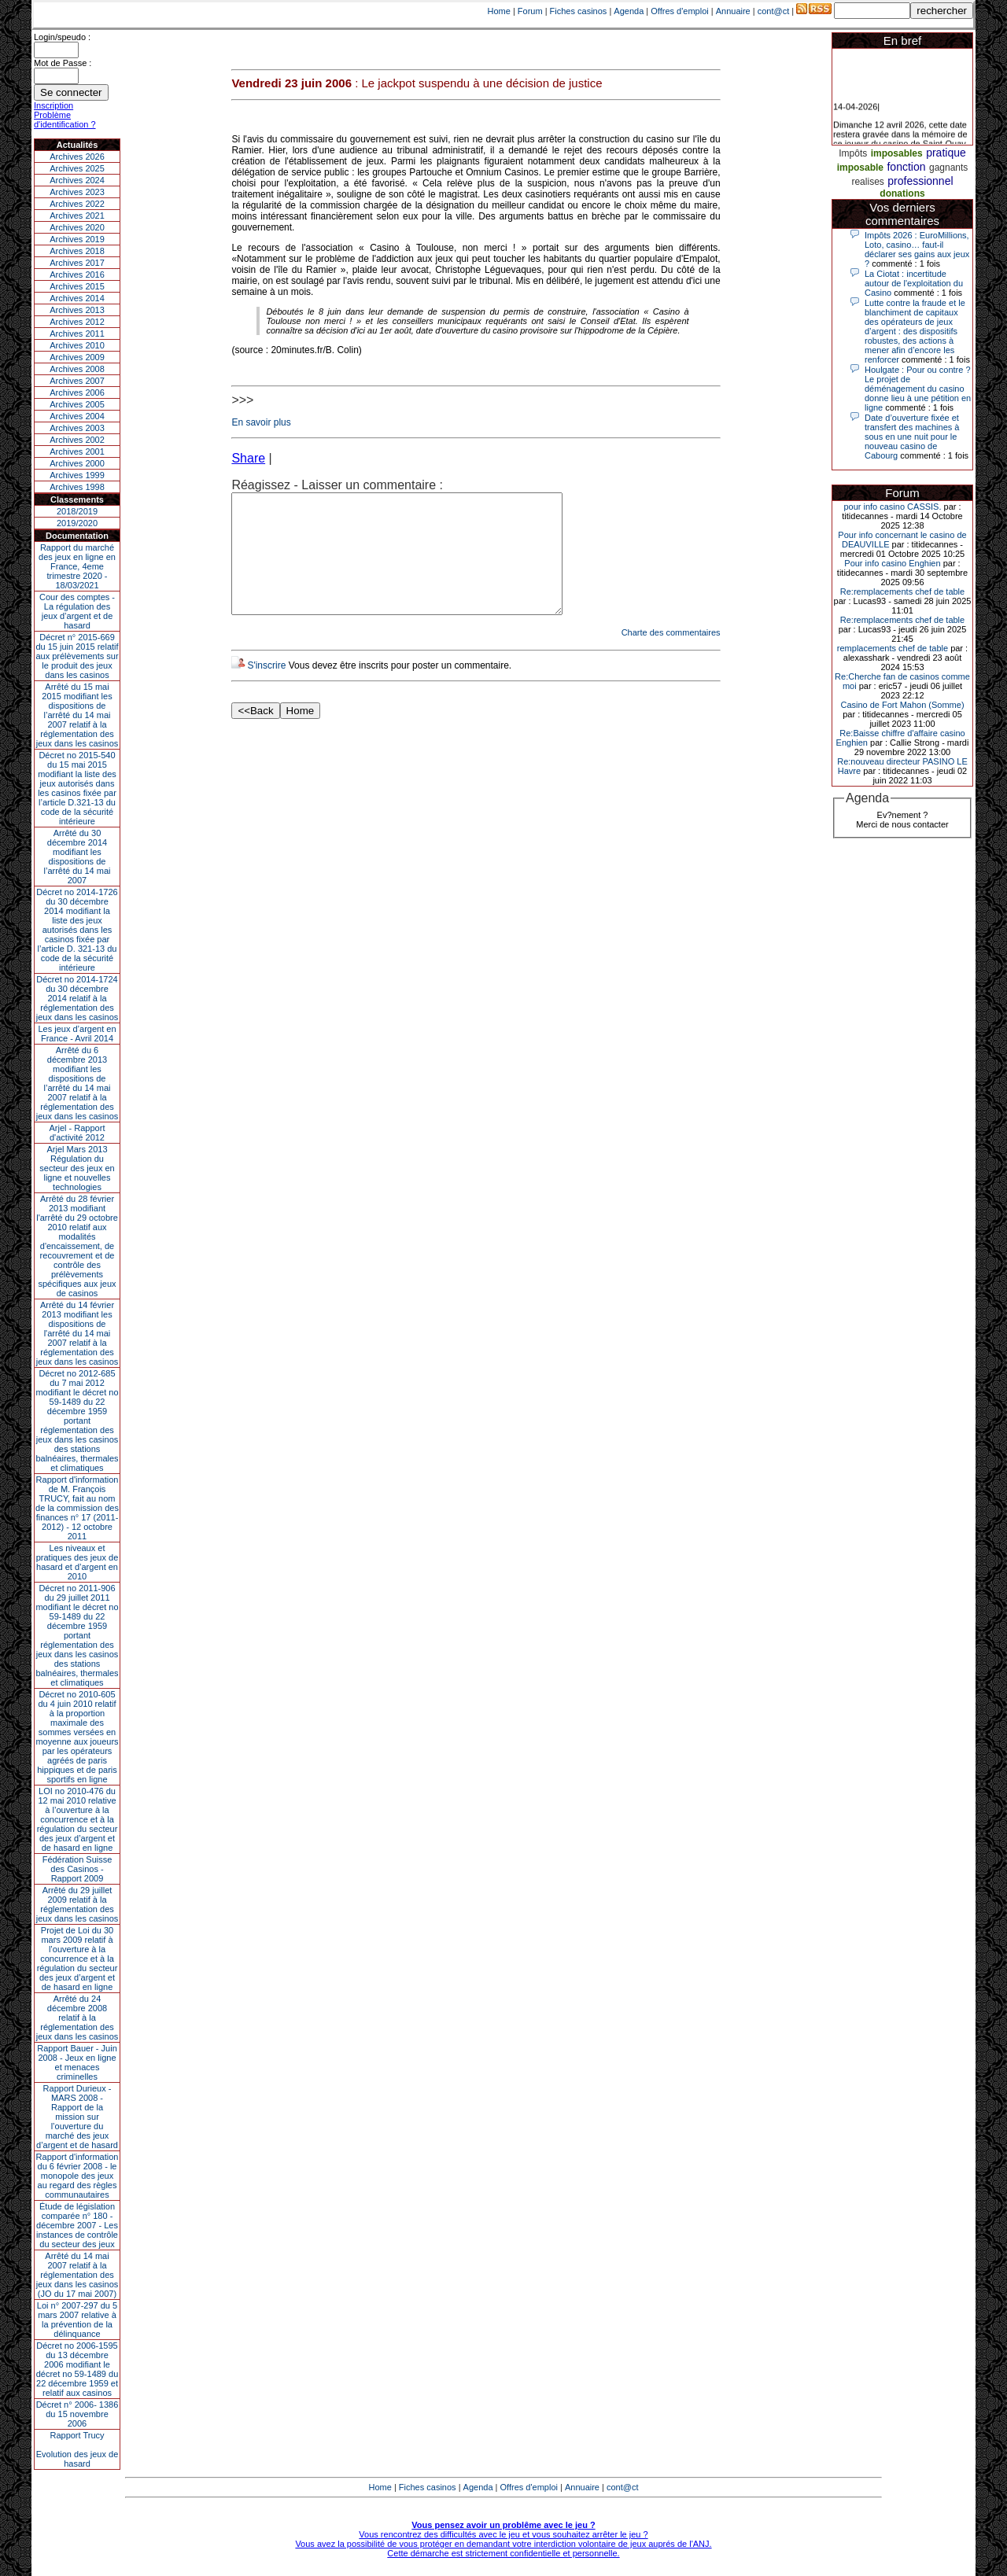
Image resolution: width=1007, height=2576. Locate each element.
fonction (906, 166)
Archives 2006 (77, 392)
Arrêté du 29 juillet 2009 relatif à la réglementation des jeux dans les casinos (77, 1904)
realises (867, 181)
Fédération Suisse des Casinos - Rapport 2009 (77, 1869)
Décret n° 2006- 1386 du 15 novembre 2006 (77, 2414)
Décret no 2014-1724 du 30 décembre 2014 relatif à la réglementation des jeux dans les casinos (77, 998)
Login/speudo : (62, 37)
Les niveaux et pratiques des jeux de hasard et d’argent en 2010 (77, 1562)
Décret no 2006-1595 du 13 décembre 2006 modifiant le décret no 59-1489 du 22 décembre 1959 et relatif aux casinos (77, 2369)
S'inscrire (266, 689)
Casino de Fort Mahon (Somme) (902, 704)
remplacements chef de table (892, 648)
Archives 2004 (77, 416)
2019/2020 (77, 523)
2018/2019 (77, 511)
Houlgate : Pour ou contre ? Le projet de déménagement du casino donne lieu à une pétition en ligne (918, 388)
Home (499, 11)
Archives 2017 (77, 262)
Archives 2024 (77, 180)
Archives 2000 (77, 463)
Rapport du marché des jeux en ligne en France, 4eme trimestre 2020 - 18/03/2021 (77, 566)
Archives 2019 (77, 239)
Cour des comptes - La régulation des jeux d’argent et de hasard (77, 611)
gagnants (948, 167)
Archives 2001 (77, 451)
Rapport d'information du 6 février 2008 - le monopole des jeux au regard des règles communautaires (77, 2175)
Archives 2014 (77, 298)
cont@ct (774, 11)
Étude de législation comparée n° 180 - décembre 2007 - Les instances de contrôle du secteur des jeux (77, 2225)
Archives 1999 (77, 475)
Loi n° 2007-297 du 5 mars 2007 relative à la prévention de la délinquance (77, 2319)
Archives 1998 (77, 487)
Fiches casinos (578, 11)
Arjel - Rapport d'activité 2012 (77, 1132)
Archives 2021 (77, 215)
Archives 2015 (77, 286)
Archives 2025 (77, 168)
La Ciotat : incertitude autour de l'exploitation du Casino (914, 283)
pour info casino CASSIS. (892, 506)
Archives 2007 (77, 380)
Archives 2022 (77, 203)
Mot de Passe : (62, 63)
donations (902, 193)
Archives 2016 (77, 274)
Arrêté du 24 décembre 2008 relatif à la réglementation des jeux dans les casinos (77, 2017)
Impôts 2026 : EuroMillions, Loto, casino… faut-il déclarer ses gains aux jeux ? (917, 249)
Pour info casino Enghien (892, 563)
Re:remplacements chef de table (902, 591)
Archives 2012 (77, 321)
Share (248, 458)
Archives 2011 (77, 333)
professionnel (920, 181)
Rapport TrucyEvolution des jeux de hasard (77, 2449)
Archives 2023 (77, 192)
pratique (946, 152)
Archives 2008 (77, 369)
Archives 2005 (77, 404)
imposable (860, 167)
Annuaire (733, 11)
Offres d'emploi (679, 11)
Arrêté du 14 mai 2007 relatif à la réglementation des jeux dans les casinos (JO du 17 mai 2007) (77, 2274)
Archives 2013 (77, 310)
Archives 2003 (77, 428)
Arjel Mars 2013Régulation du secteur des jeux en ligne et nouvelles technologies (76, 1168)
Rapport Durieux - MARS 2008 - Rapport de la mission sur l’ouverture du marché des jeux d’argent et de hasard (77, 2117)
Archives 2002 (77, 439)
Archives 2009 (77, 357)
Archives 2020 (77, 227)
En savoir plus (260, 422)
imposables (897, 153)
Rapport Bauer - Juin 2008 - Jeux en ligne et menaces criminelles (77, 2062)
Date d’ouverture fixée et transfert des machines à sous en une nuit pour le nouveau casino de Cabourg (912, 436)
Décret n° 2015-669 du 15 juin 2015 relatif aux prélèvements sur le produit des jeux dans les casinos (76, 656)
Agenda (629, 11)
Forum (530, 11)
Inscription (53, 105)
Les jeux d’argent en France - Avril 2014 (77, 1033)
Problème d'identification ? (65, 119)
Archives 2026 (77, 156)
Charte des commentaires (671, 656)
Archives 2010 (77, 345)
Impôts (853, 153)
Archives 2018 (77, 251)
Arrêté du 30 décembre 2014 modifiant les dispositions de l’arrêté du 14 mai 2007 (77, 856)
